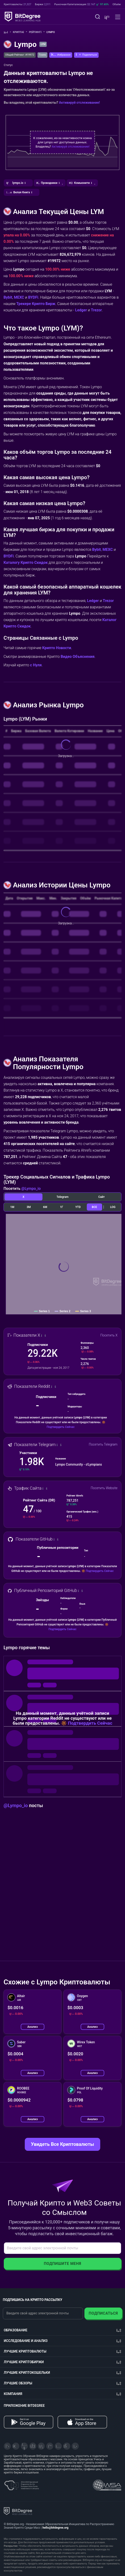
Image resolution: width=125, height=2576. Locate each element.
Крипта (20, 32)
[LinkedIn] (41, 2446)
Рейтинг (37, 32)
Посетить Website (104, 1488)
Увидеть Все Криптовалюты (62, 2144)
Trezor (96, 310)
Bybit (8, 297)
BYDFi (33, 297)
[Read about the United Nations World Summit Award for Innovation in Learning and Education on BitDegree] (107, 2483)
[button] (106, 17)
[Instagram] (58, 2446)
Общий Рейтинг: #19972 (19, 54)
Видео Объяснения (78, 656)
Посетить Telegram (103, 1444)
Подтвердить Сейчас (61, 1427)
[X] (7, 2446)
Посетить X (108, 1335)
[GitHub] (75, 2446)
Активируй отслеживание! (79, 102)
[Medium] (49, 2446)
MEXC (19, 297)
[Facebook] (32, 2446)
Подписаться (103, 2313)
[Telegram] (15, 2446)
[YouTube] (24, 2446)
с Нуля (36, 665)
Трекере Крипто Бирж (35, 303)
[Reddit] (66, 2446)
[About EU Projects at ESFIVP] (21, 2483)
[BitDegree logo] (18, 2511)
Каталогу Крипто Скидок (26, 562)
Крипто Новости (56, 648)
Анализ (32, 2026)
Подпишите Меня (62, 2263)
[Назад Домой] (7, 32)
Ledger (81, 310)
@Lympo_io (31, 1188)
